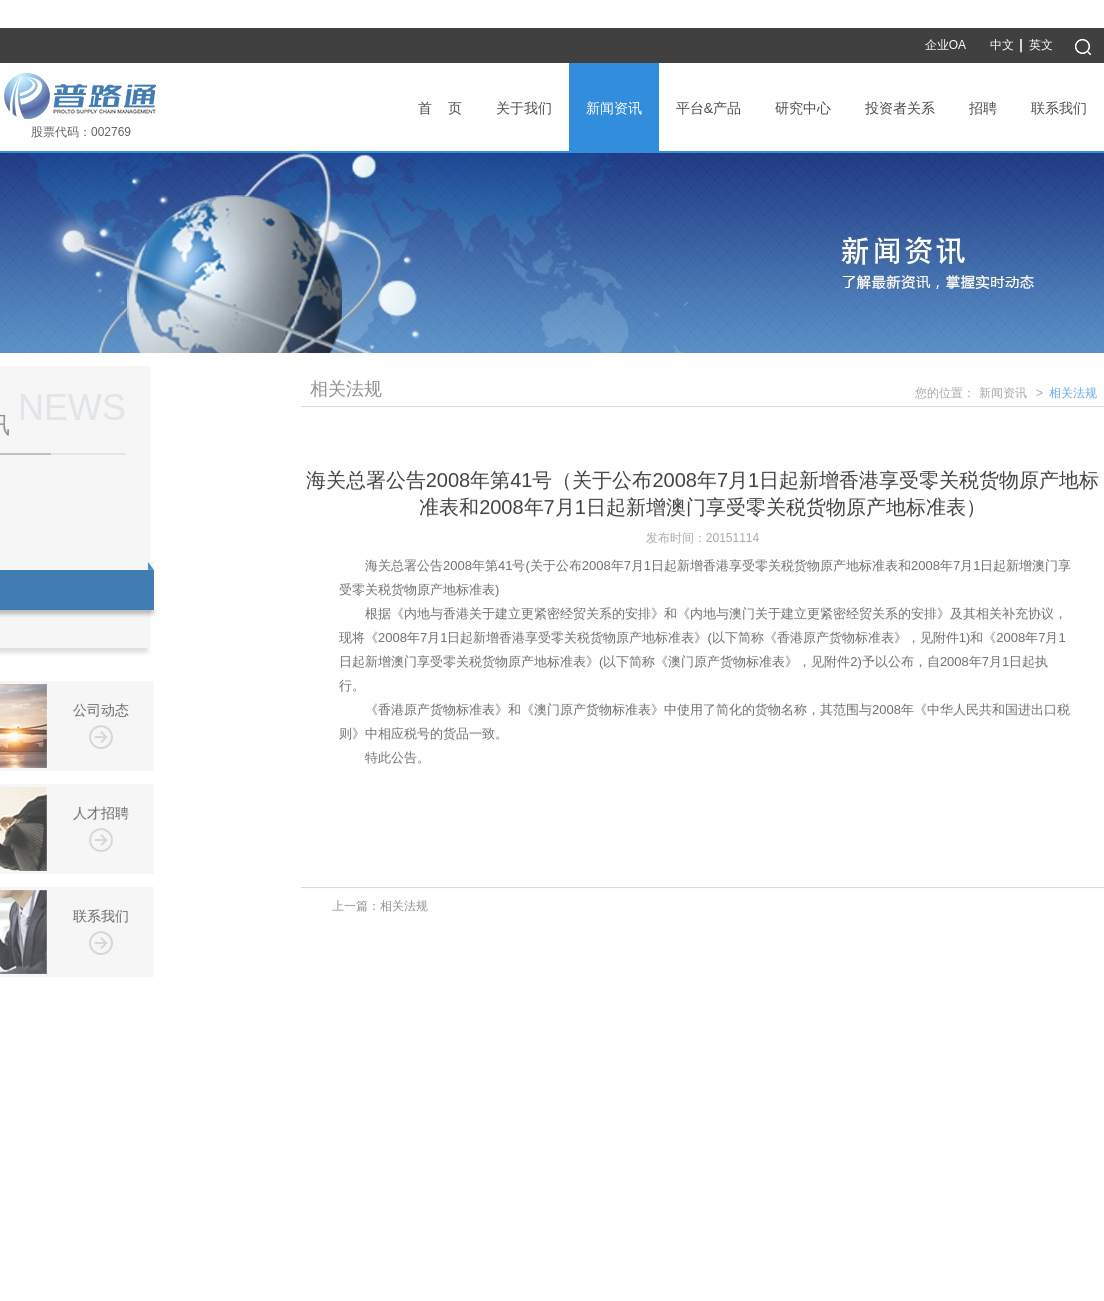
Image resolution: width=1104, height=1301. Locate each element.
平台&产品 (708, 108)
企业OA (945, 45)
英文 (1041, 45)
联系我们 (1059, 108)
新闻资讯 (614, 108)
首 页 (440, 108)
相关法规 (1073, 395)
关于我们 (524, 108)
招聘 (983, 108)
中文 (1002, 45)
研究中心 (803, 108)
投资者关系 (900, 108)
